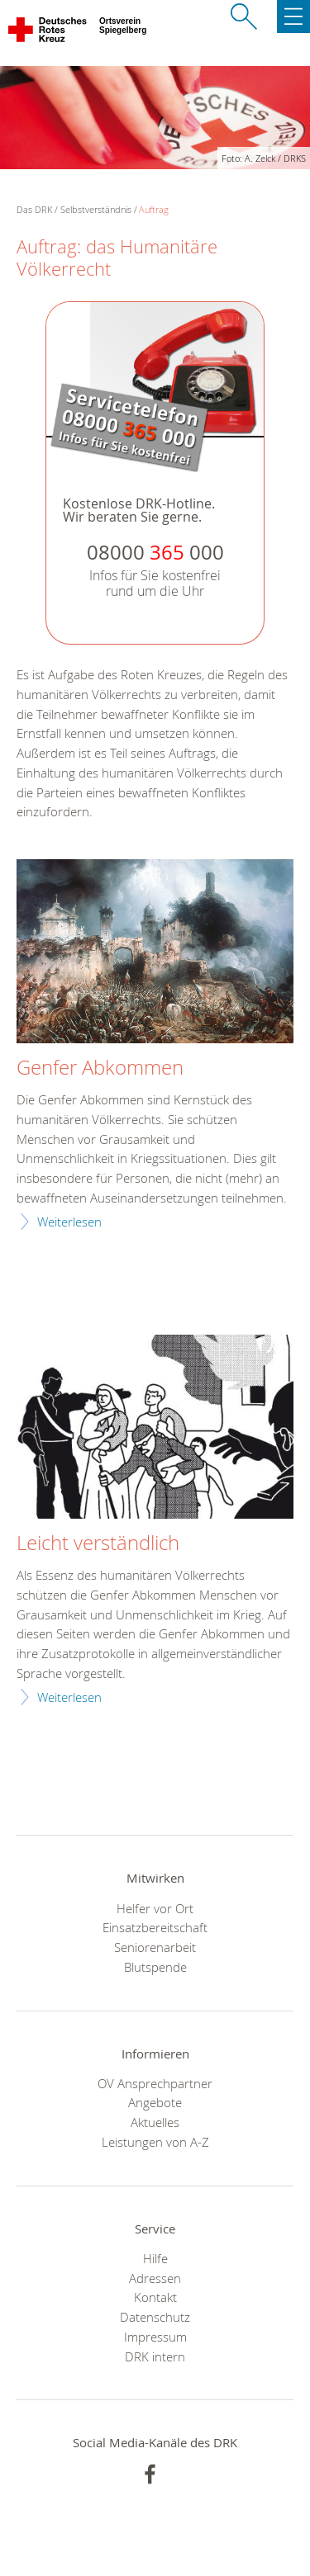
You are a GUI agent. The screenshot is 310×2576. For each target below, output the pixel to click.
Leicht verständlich (98, 1543)
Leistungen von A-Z (155, 2142)
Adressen (155, 2278)
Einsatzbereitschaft (155, 1927)
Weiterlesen (69, 1221)
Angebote (155, 2102)
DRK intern (155, 2356)
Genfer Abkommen (100, 1068)
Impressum (155, 2336)
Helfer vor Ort (155, 1908)
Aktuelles (155, 2122)
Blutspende (155, 1967)
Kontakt (155, 2297)
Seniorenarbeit (155, 1947)
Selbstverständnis (95, 209)
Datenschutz (155, 2317)
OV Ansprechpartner (155, 2083)
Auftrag (154, 209)
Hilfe (155, 2258)
